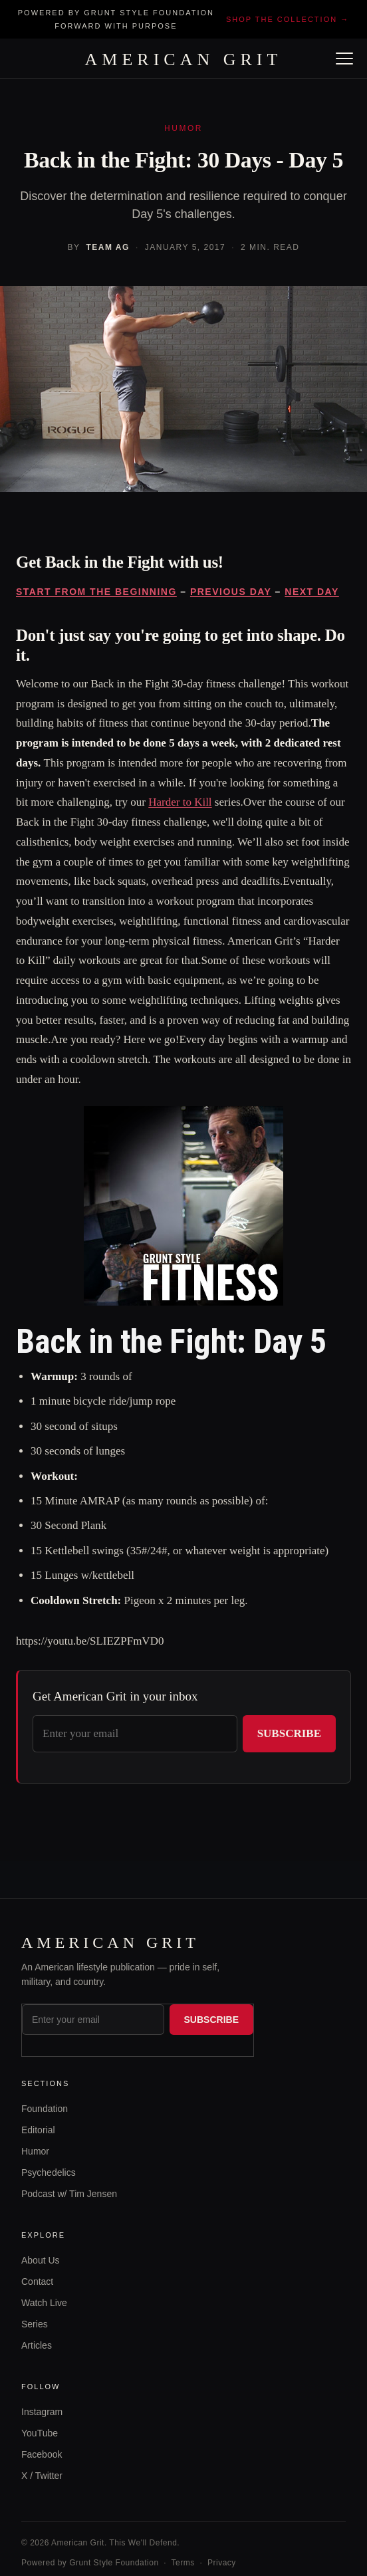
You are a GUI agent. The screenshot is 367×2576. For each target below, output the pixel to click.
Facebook (41, 2454)
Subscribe (289, 1733)
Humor (35, 2151)
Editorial (38, 2130)
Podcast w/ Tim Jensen (69, 2193)
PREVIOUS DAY (230, 591)
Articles (36, 2345)
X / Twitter (41, 2475)
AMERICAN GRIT (184, 59)
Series (34, 2324)
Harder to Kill (179, 802)
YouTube (39, 2433)
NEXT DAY (312, 591)
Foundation (44, 2108)
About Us (40, 2260)
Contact (37, 2281)
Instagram (41, 2411)
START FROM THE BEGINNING (96, 591)
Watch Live (44, 2302)
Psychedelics (48, 2172)
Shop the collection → (287, 19)
